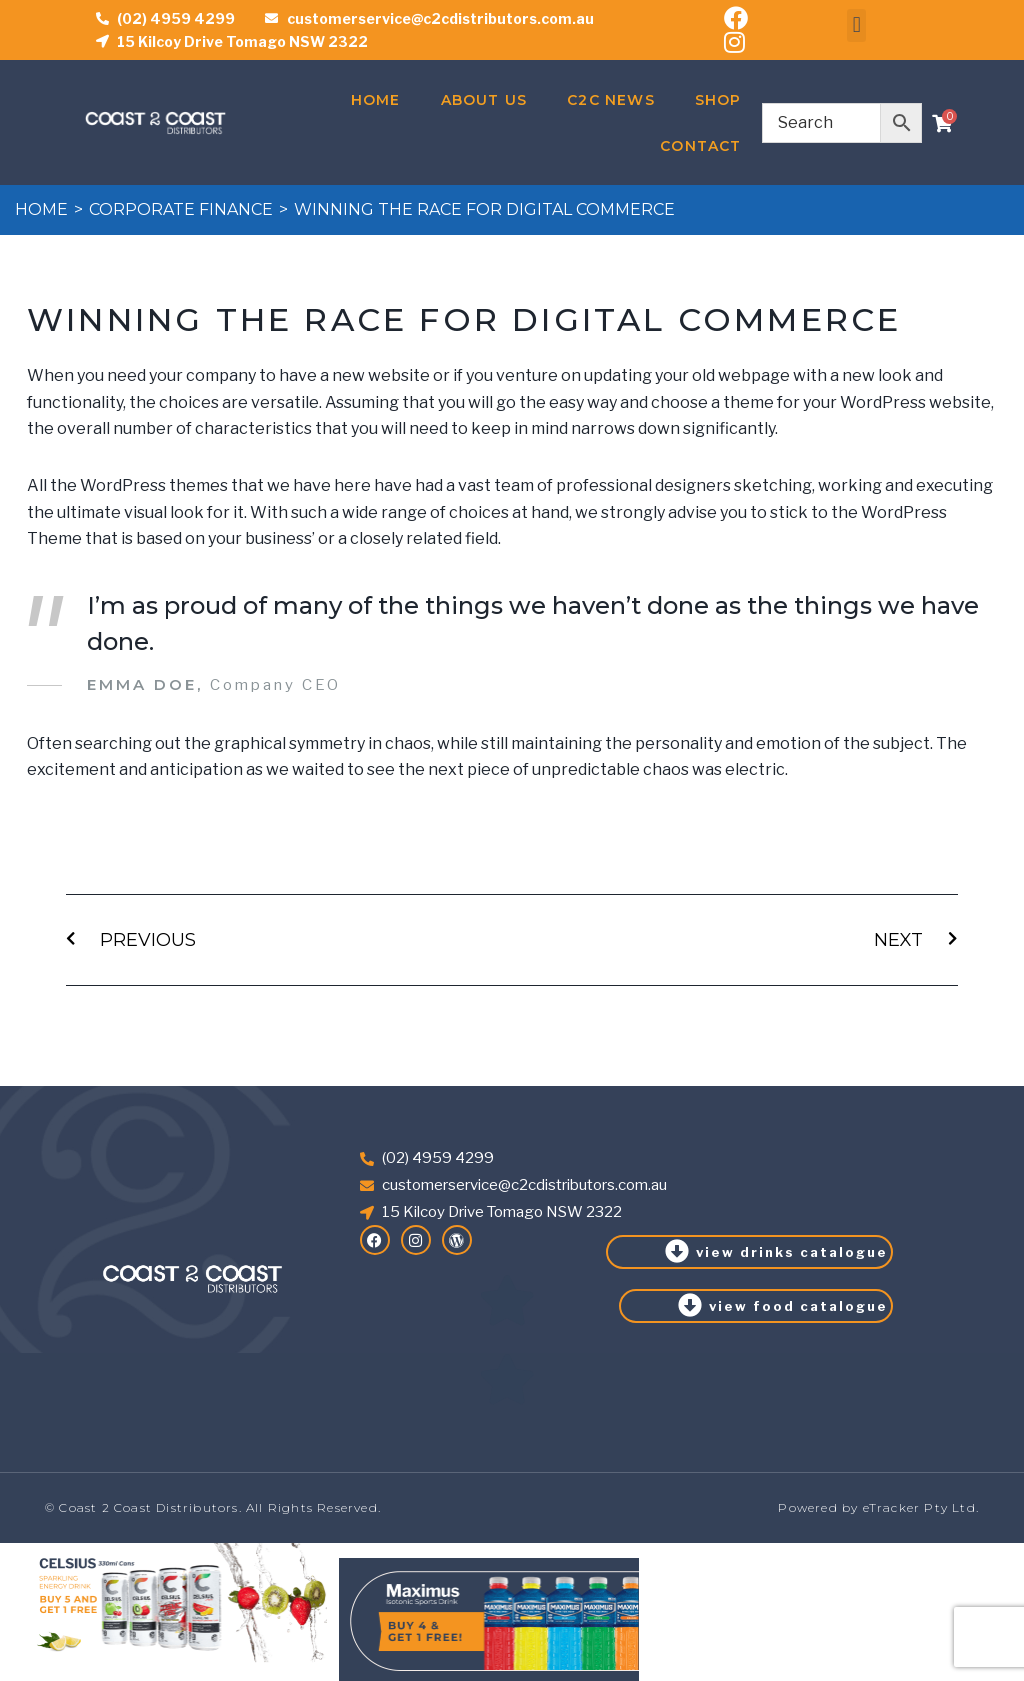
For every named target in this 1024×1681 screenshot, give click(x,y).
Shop (718, 100)
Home (376, 100)
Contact (700, 146)
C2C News (611, 100)
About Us (484, 100)
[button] (856, 25)
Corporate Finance (181, 209)
